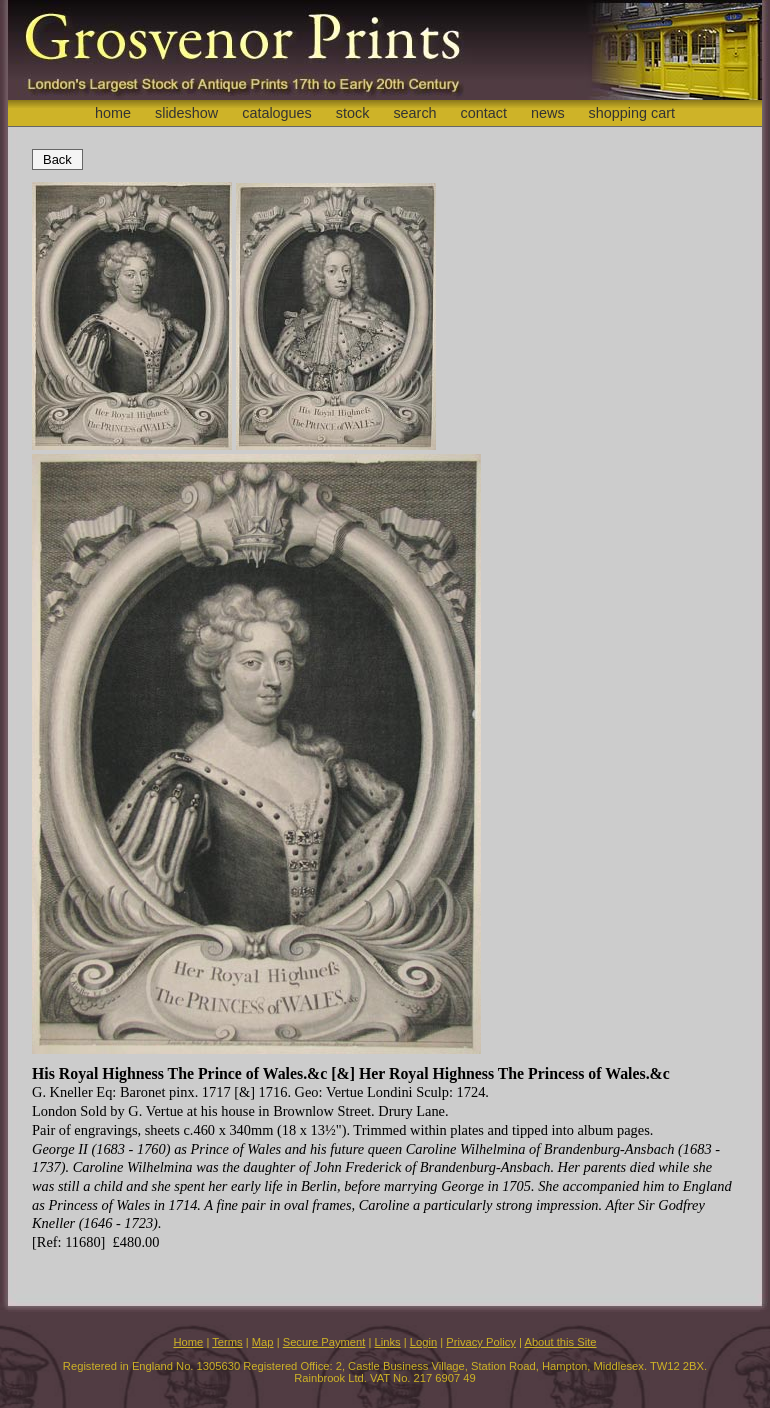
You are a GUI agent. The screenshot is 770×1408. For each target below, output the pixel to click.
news (548, 113)
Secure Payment (324, 1342)
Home (188, 1342)
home (113, 113)
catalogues (277, 113)
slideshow (186, 113)
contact (484, 113)
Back (57, 159)
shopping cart (632, 113)
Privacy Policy (481, 1342)
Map (263, 1342)
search (414, 113)
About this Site (560, 1342)
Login (423, 1342)
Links (388, 1342)
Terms (227, 1342)
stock (353, 113)
